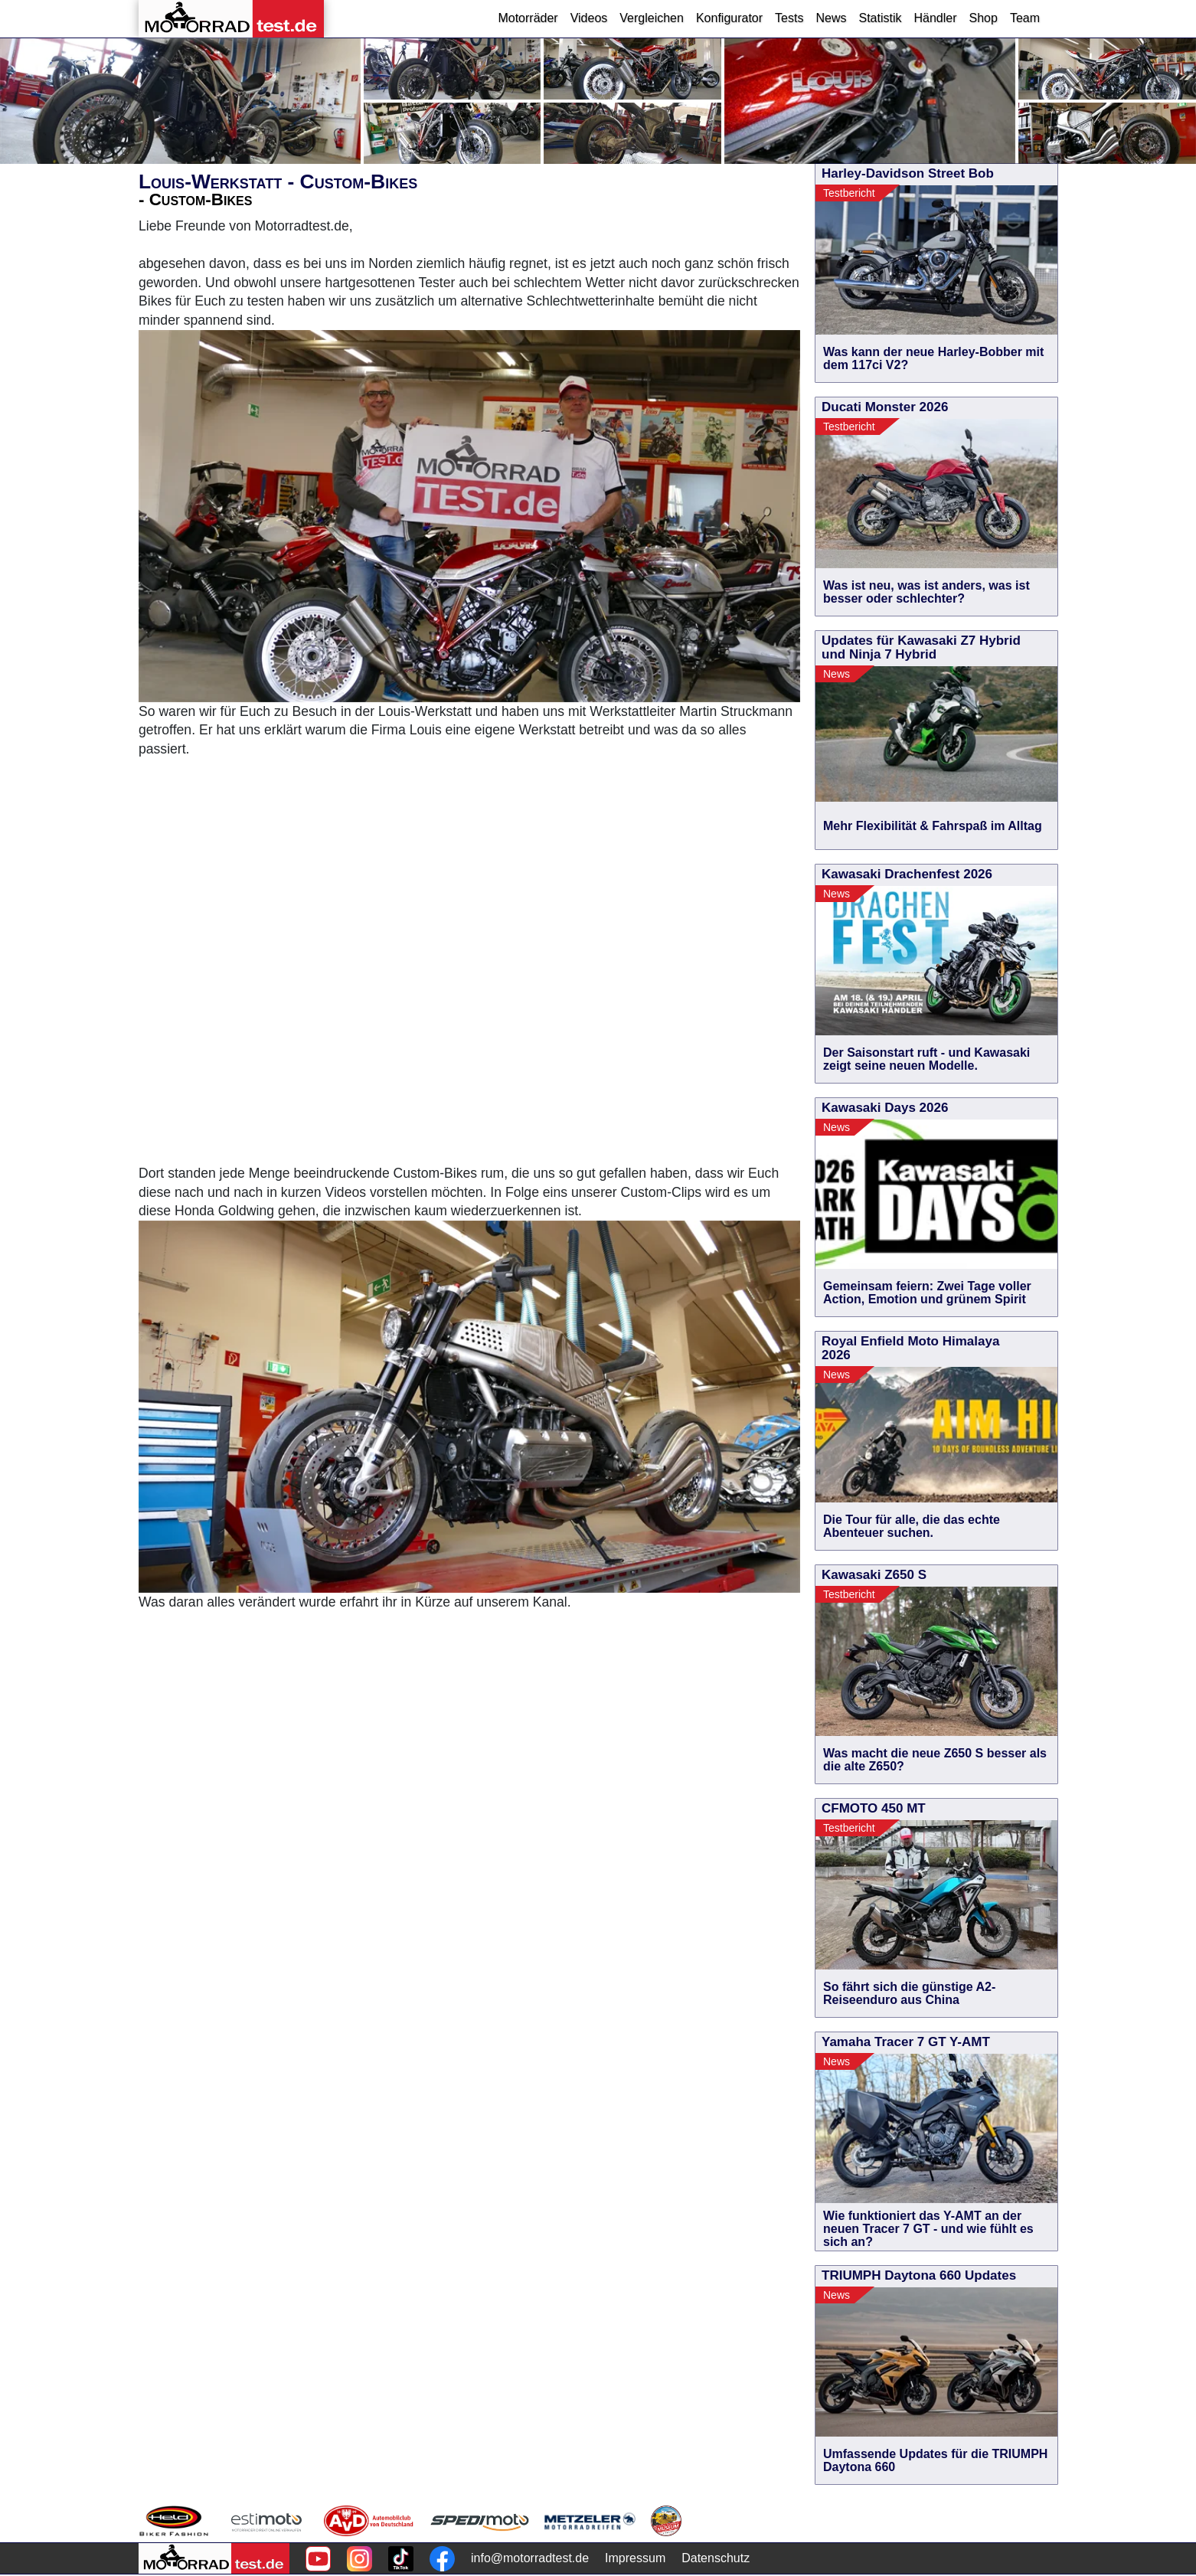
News (830, 18)
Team (1025, 18)
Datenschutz (715, 2558)
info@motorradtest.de (530, 2558)
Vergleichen (651, 18)
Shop (983, 18)
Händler (934, 18)
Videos (589, 18)
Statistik (879, 18)
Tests (789, 18)
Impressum (635, 2558)
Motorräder (527, 18)
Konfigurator (729, 18)
